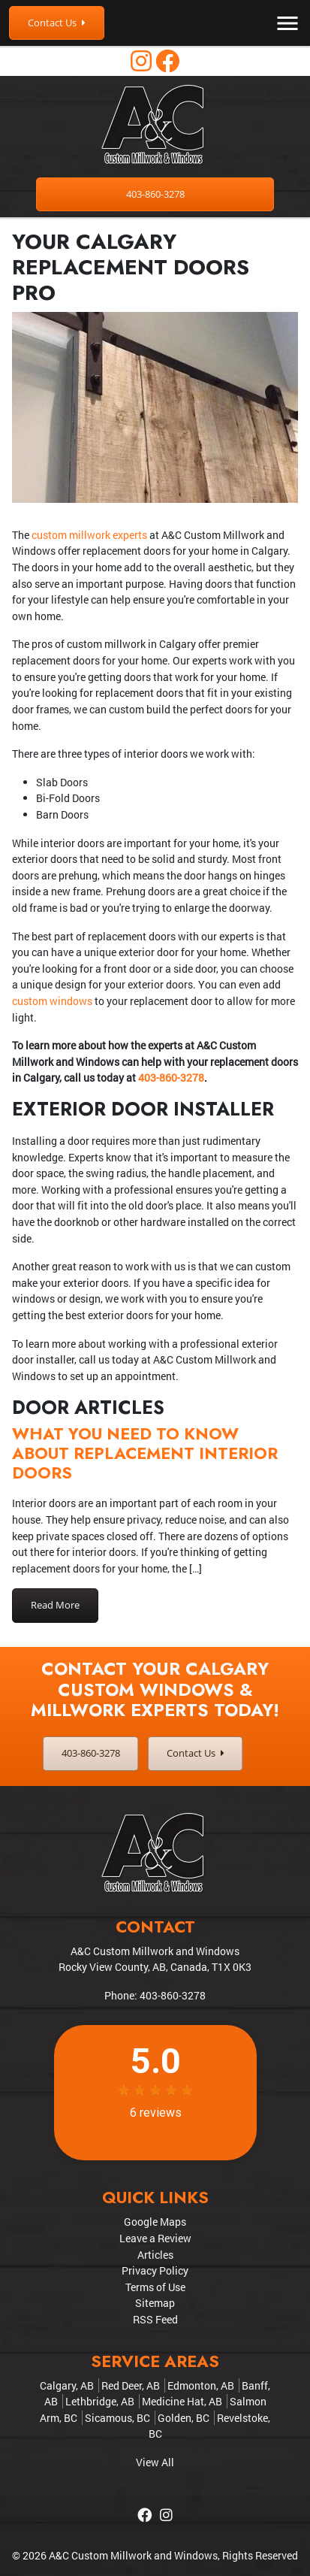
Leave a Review (155, 2238)
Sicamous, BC (117, 2418)
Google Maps (155, 2221)
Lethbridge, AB (99, 2401)
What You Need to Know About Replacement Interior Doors (145, 1453)
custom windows (52, 1001)
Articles (155, 2255)
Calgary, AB (67, 2385)
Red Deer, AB (130, 2385)
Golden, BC (183, 2418)
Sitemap (155, 2303)
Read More (55, 1605)
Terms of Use (155, 2287)
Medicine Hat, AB (182, 2401)
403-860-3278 (155, 194)
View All (155, 2462)
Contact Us (57, 22)
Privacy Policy (155, 2270)
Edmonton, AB (200, 2385)
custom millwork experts (89, 535)
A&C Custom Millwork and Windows (133, 2555)
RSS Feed (155, 2319)
